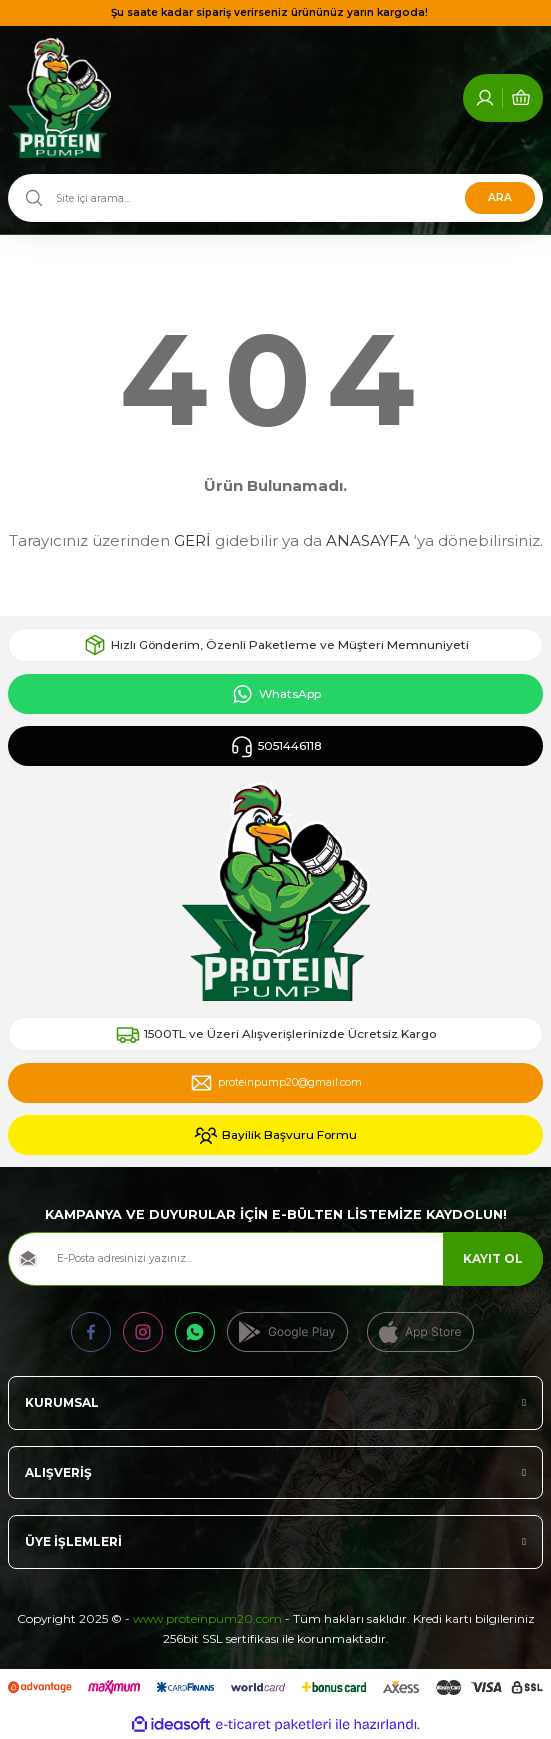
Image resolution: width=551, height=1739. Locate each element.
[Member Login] (485, 98)
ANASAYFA (368, 540)
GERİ (192, 540)
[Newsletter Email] (275, 1259)
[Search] (275, 198)
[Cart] (521, 98)
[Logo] (59, 98)
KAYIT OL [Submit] (493, 1258)
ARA (500, 197)
